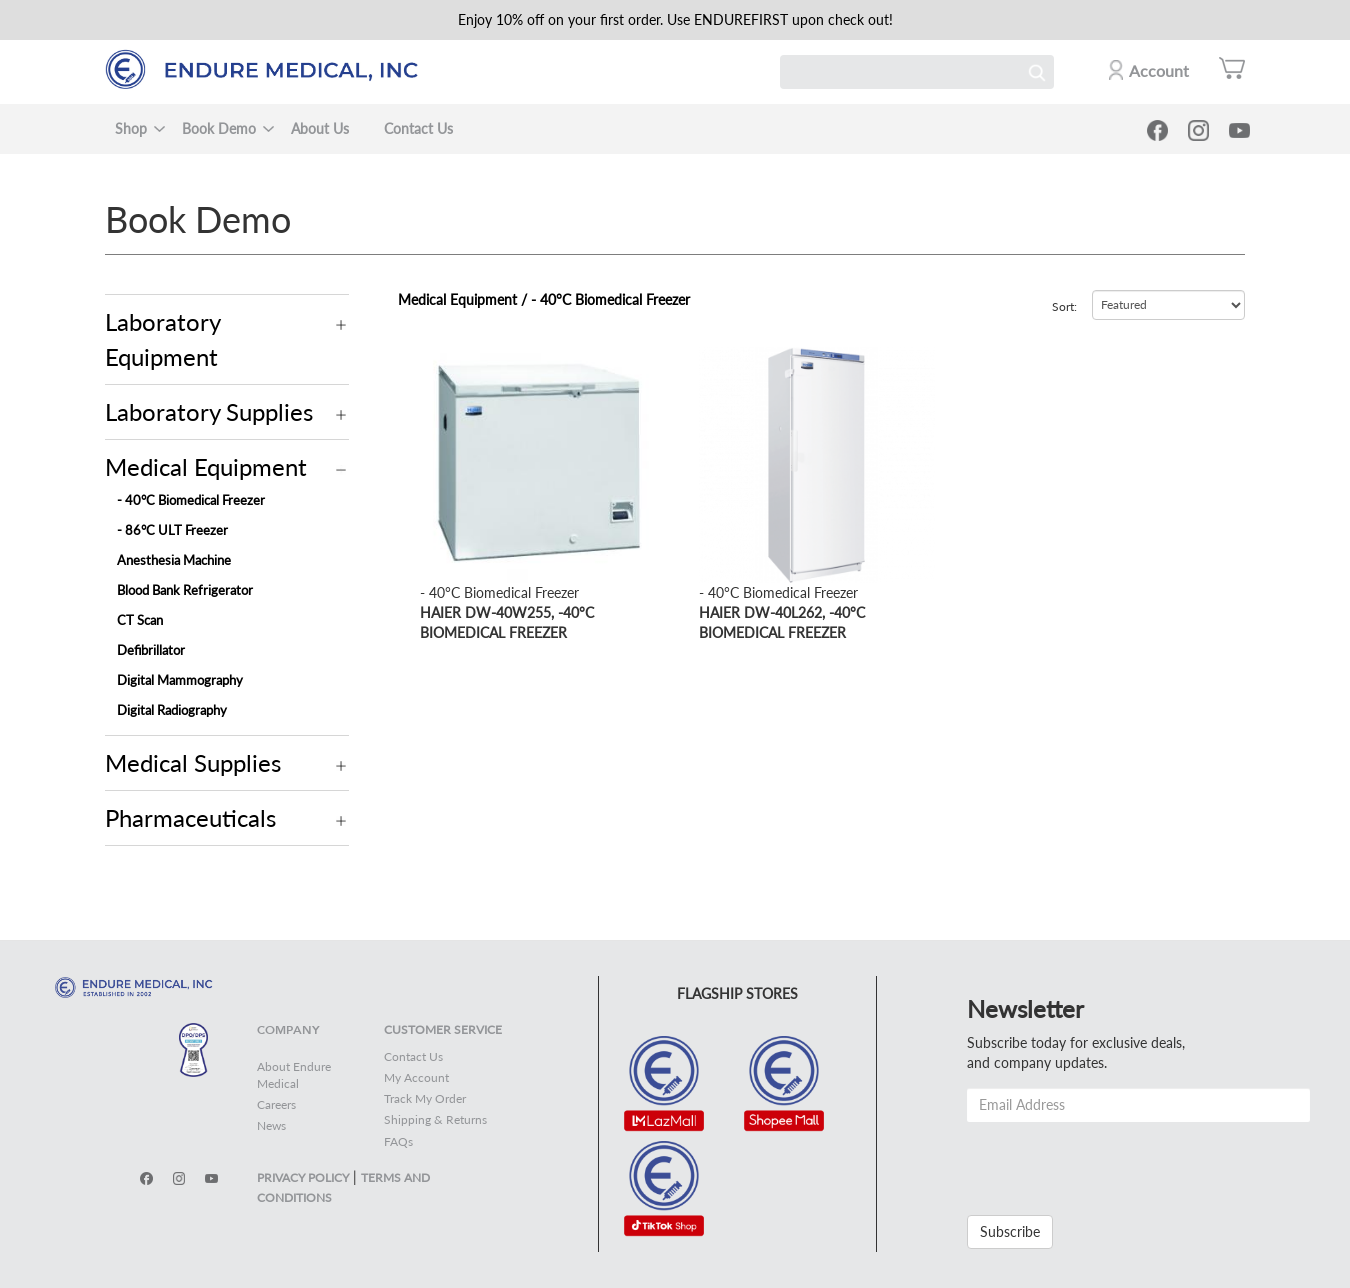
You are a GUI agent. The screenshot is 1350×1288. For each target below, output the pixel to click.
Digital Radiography (172, 710)
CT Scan (140, 620)
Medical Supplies (193, 762)
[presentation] (1119, 1161)
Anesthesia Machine (174, 560)
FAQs (398, 1141)
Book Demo (219, 128)
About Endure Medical (294, 1075)
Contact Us (418, 128)
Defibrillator (151, 650)
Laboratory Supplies (209, 411)
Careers (276, 1104)
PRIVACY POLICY (303, 1177)
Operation (341, 325)
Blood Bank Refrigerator (185, 590)
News (271, 1125)
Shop (131, 128)
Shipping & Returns (435, 1119)
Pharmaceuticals (190, 817)
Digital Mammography (180, 680)
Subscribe (1010, 1231)
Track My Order (425, 1098)
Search (1037, 72)
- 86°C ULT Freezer (172, 530)
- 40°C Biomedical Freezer (191, 500)
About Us (320, 128)
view (434, 356)
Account (1159, 70)
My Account (416, 1077)
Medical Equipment (206, 466)
